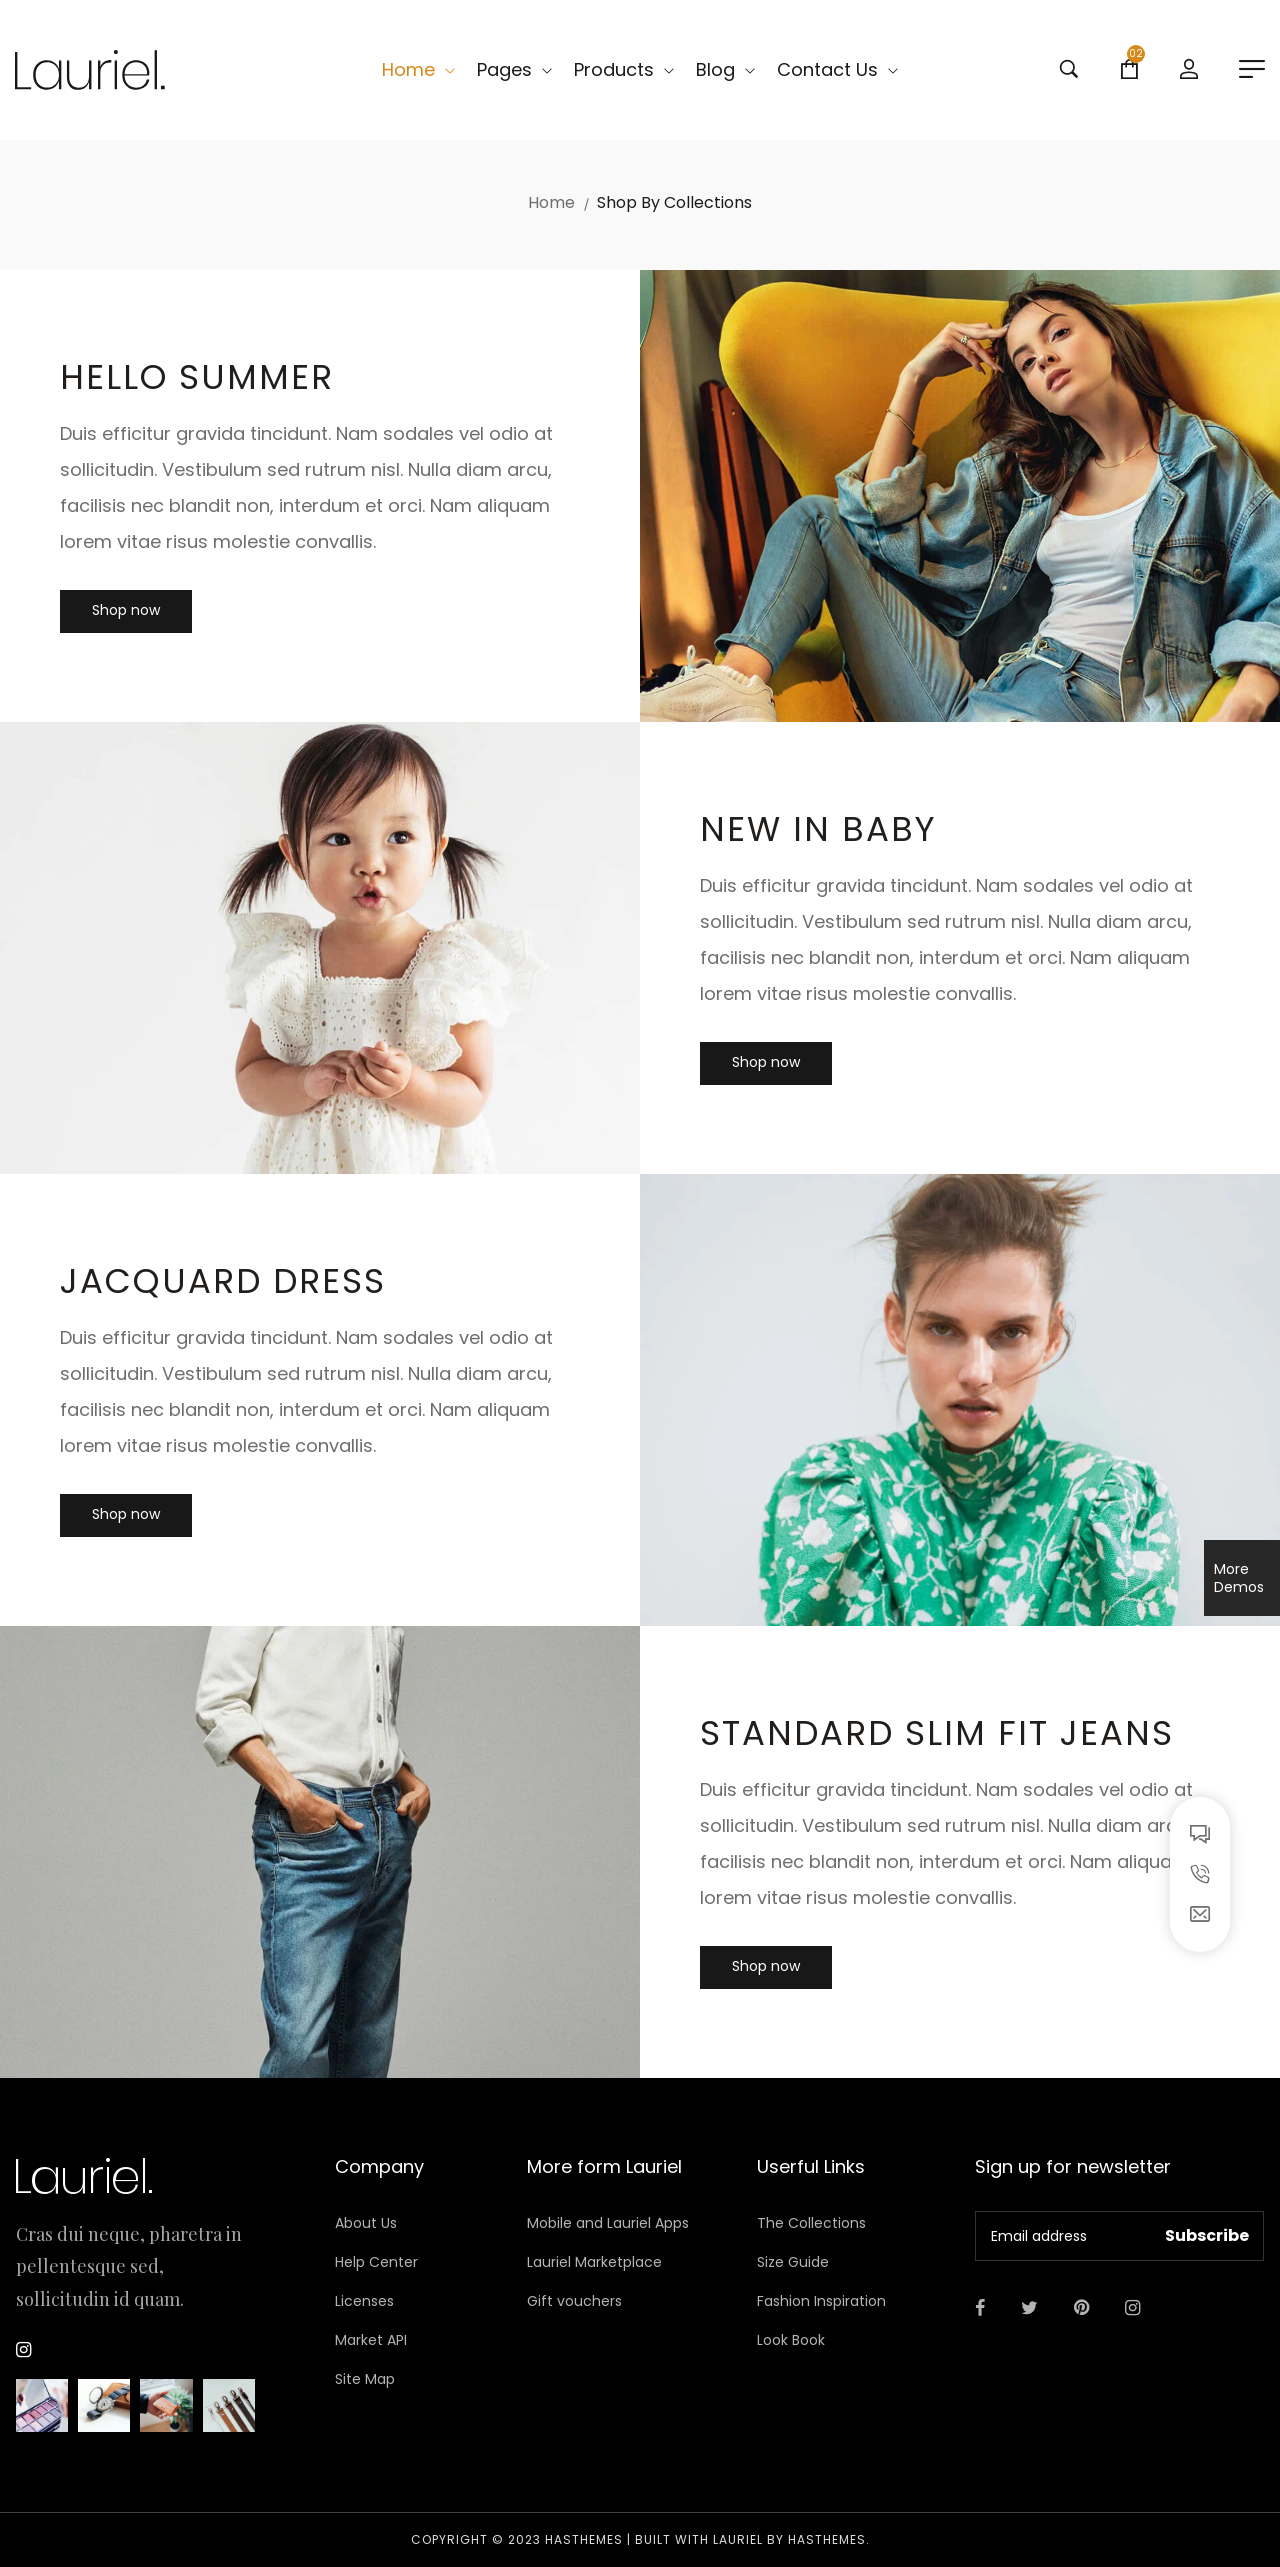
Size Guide (793, 2262)
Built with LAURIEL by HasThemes (750, 2539)
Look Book (791, 2340)
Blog (725, 69)
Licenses (364, 2301)
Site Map (365, 2379)
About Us (366, 2223)
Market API (371, 2340)
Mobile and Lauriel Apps (608, 2223)
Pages (514, 69)
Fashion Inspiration (821, 2301)
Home (418, 69)
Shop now (126, 610)
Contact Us (837, 69)
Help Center (376, 2262)
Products (624, 69)
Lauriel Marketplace (594, 2262)
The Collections (811, 2223)
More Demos (1239, 1578)
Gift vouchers (574, 2301)
